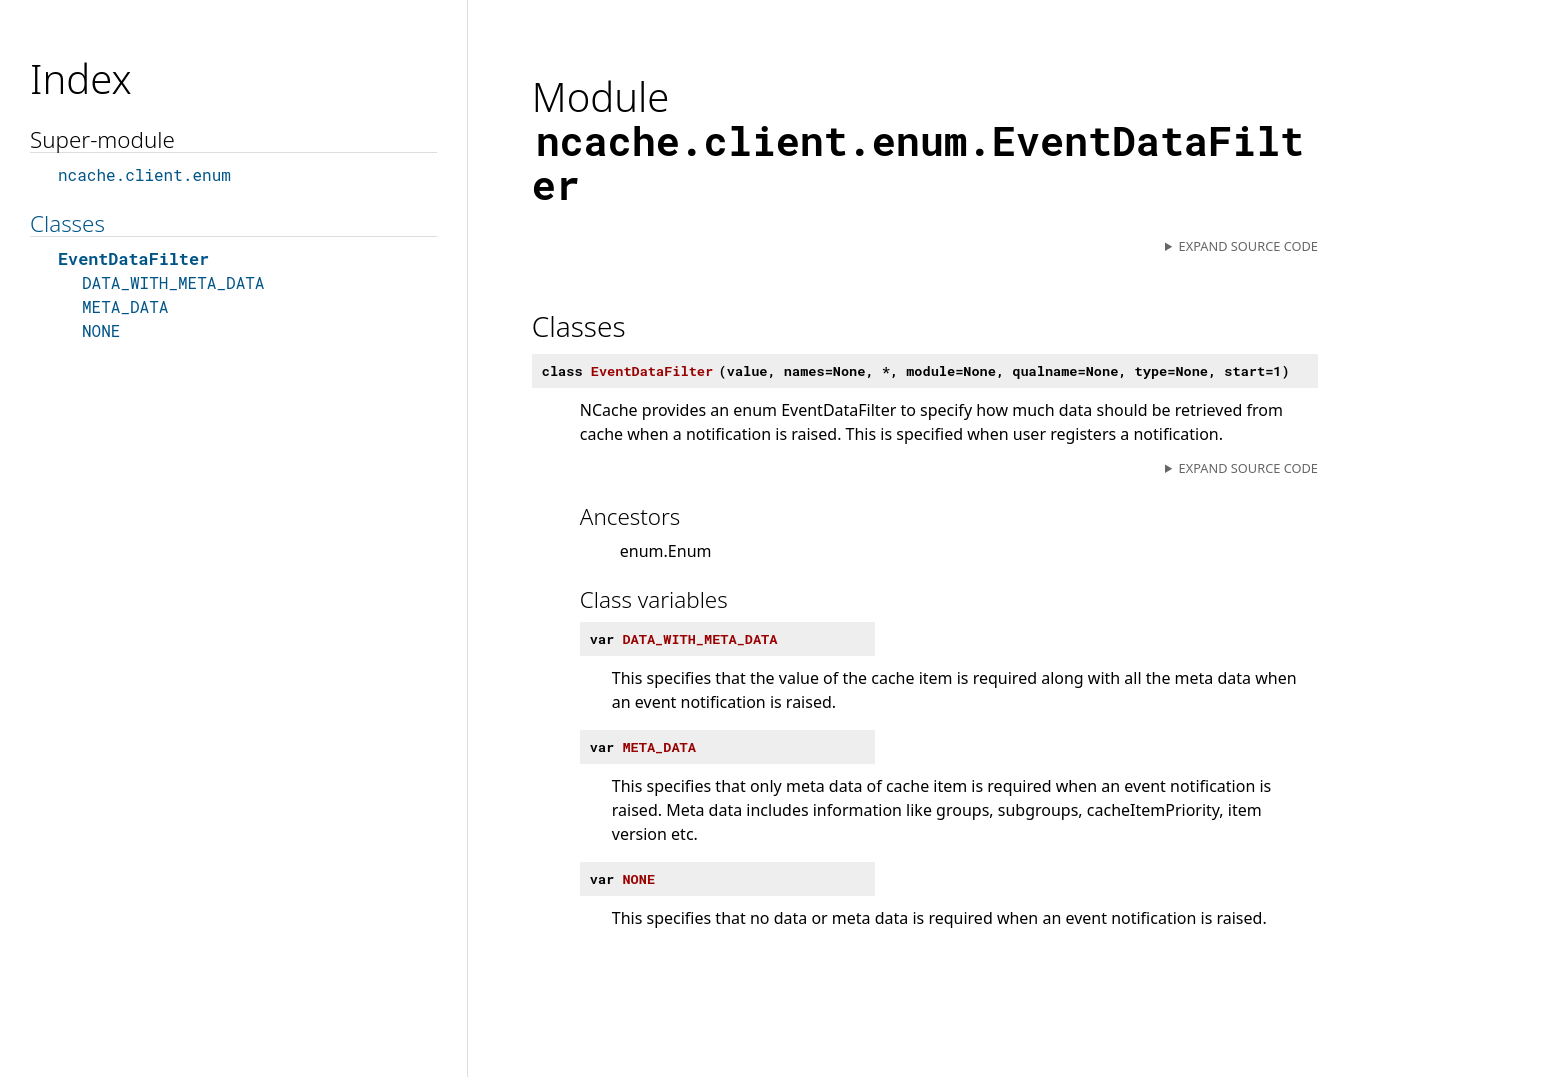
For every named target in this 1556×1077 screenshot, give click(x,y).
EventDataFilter (133, 258)
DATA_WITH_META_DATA (173, 282)
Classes (67, 223)
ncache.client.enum (144, 174)
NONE (101, 330)
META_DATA (125, 306)
